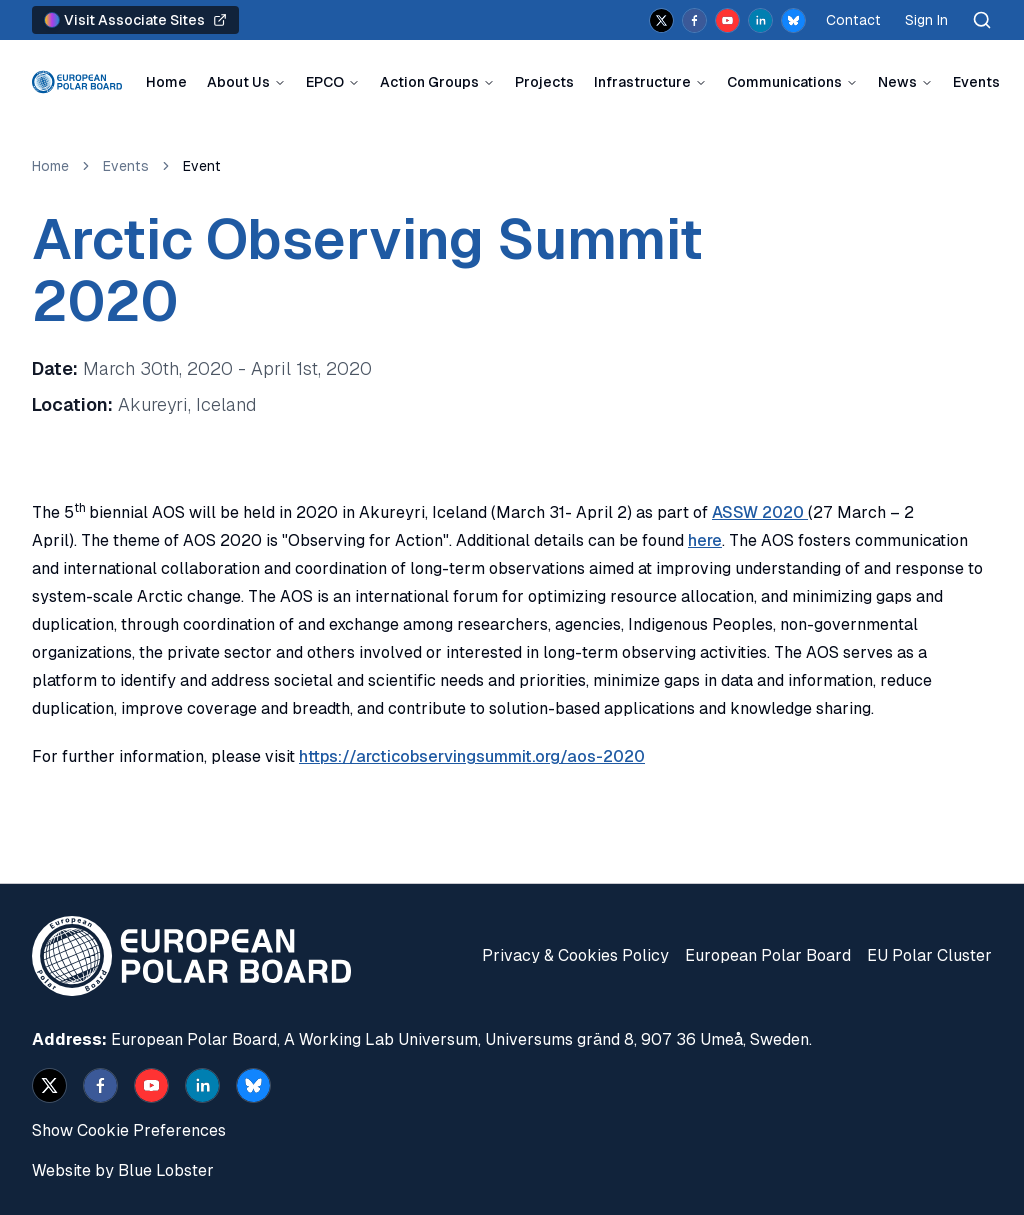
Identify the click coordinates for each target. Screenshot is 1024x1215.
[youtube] (727, 20)
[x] (661, 20)
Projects (544, 82)
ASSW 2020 (760, 512)
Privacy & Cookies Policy (575, 955)
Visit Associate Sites (135, 20)
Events (976, 82)
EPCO (325, 82)
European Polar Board (768, 955)
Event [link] (202, 166)
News (897, 82)
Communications (784, 82)
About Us (238, 82)
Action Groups (429, 82)
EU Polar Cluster (929, 955)
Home (166, 82)
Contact (853, 20)
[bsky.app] (793, 20)
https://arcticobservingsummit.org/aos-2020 (472, 756)
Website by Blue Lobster (123, 1170)
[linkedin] (760, 20)
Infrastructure (642, 82)
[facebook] (694, 20)
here (705, 540)
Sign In (926, 20)
